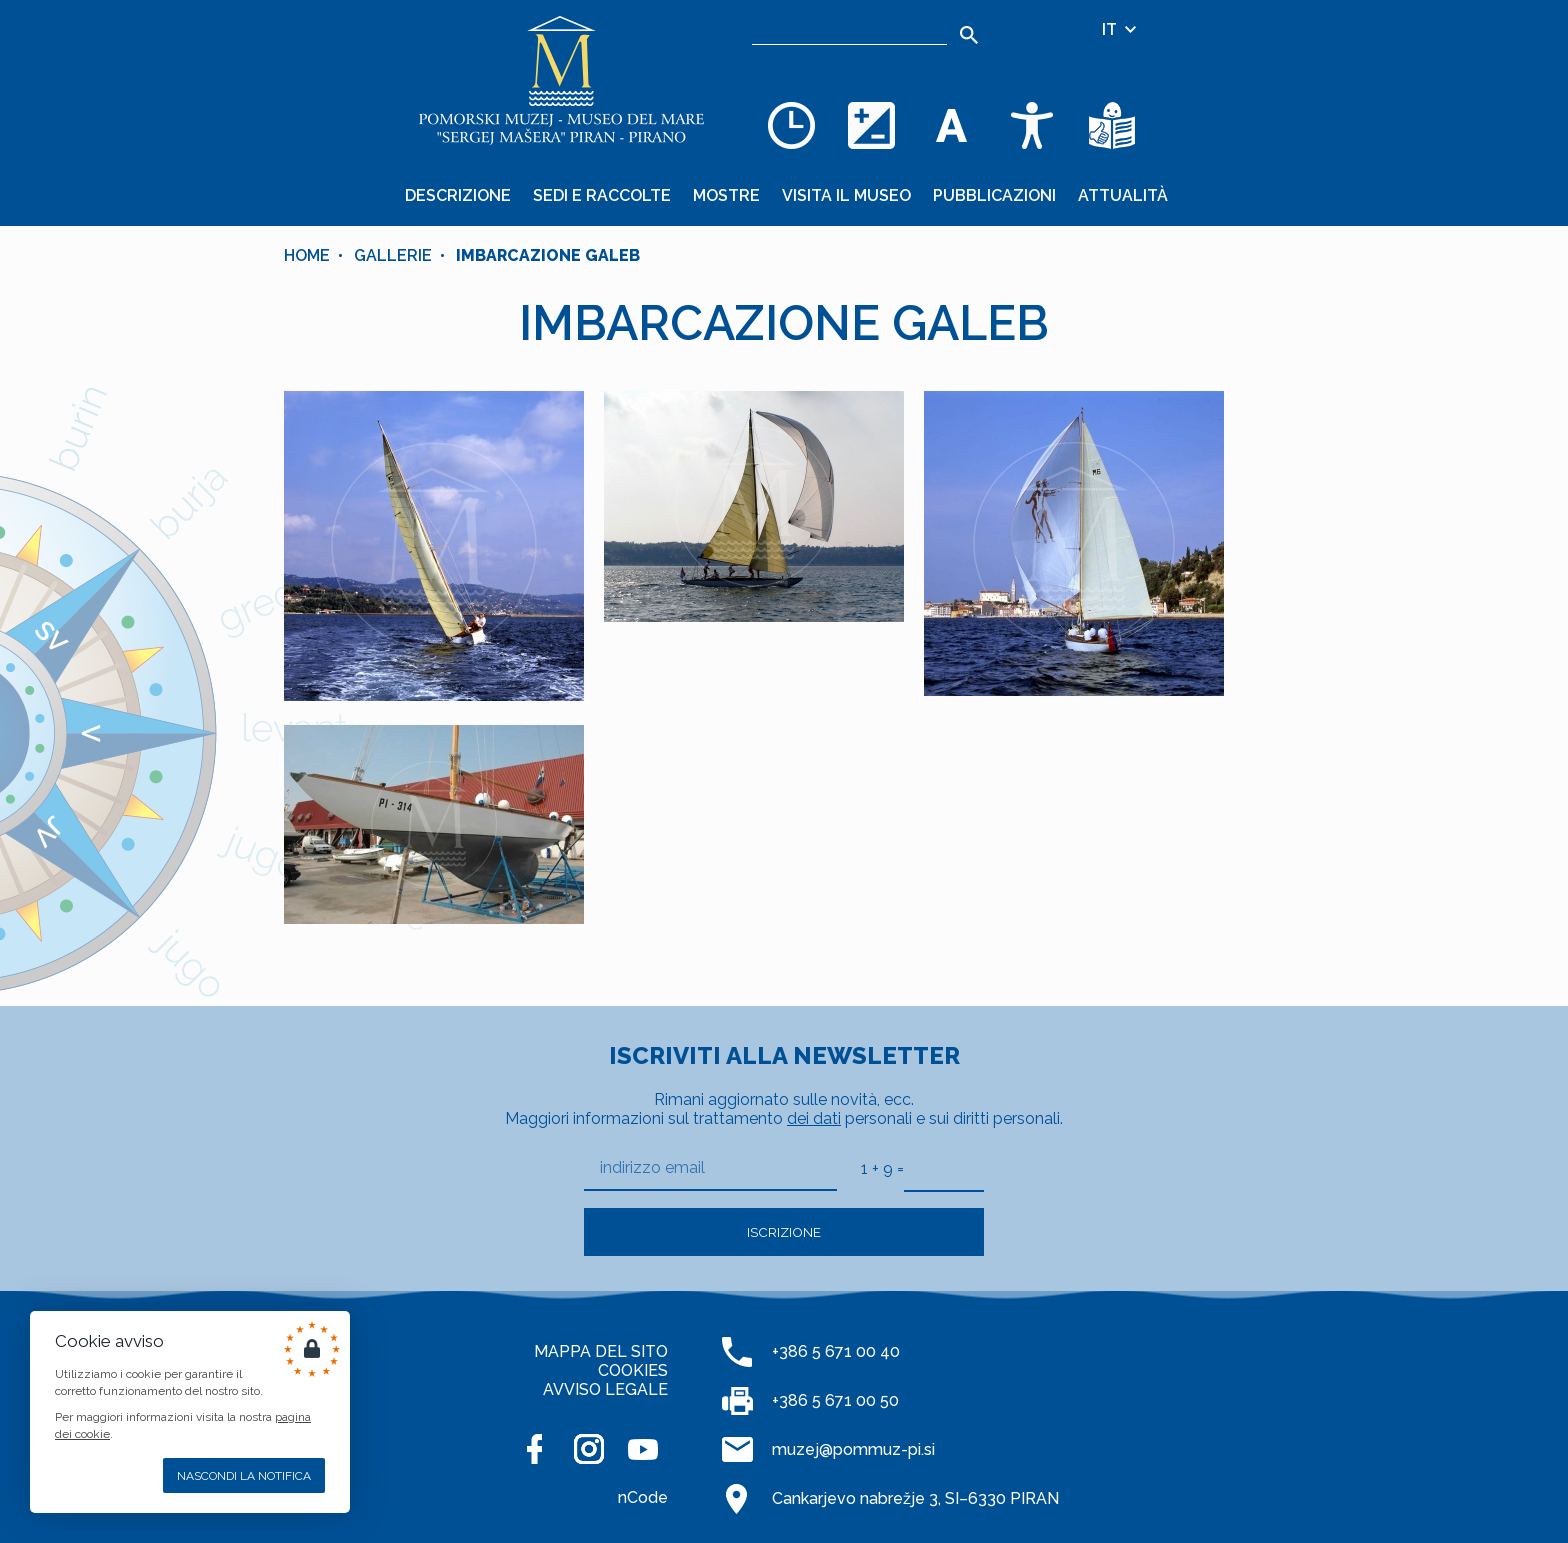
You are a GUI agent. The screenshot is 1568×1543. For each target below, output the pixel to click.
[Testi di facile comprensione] (1112, 125)
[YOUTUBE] (643, 1449)
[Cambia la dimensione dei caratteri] (952, 125)
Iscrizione (784, 1232)
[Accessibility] (1032, 125)
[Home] (562, 80)
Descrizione (458, 195)
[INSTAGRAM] (589, 1449)
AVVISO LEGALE (605, 1389)
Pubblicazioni (994, 195)
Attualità (1123, 195)
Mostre (726, 195)
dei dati (814, 1118)
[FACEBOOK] (535, 1449)
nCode (643, 1497)
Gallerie (393, 255)
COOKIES (633, 1370)
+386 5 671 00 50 (835, 1400)
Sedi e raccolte (602, 195)
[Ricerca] (849, 30)
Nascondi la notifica (244, 1476)
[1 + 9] (944, 1168)
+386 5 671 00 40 (836, 1351)
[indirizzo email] (710, 1168)
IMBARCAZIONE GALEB (548, 255)
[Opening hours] (792, 125)
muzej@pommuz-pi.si (853, 1449)
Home (307, 255)
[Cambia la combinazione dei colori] (872, 125)
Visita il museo (846, 195)
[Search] (969, 35)
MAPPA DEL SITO (601, 1351)
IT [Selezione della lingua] (1120, 29)
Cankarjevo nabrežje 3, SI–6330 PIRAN (915, 1498)
